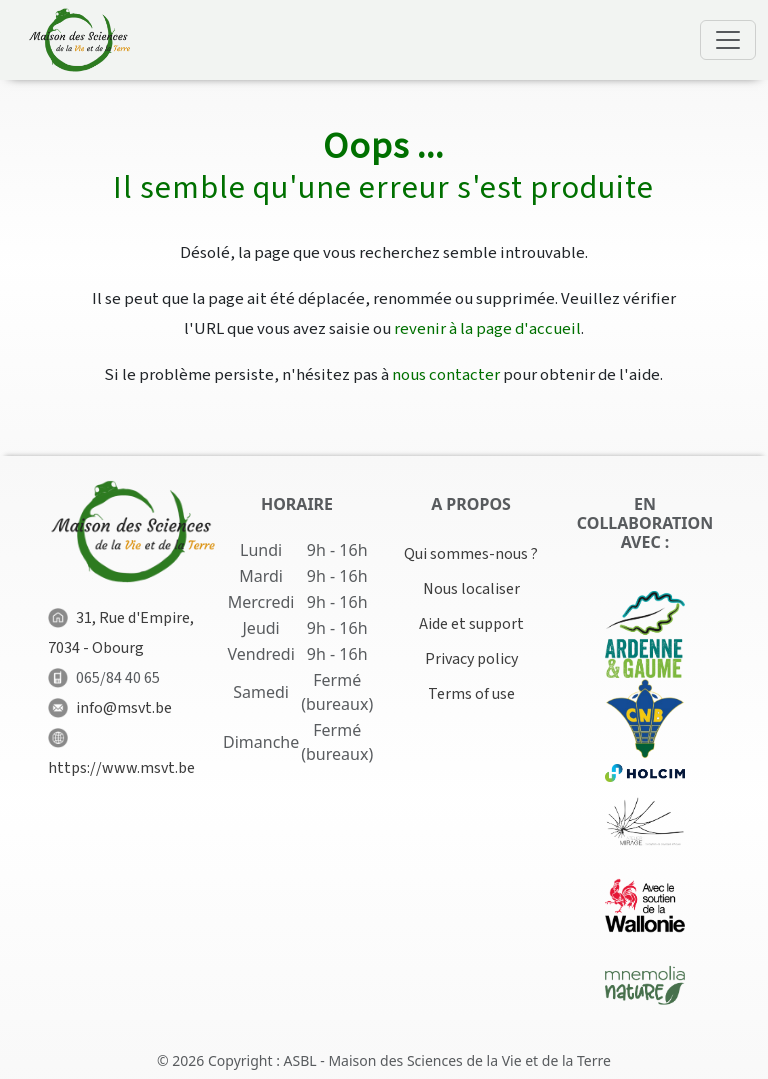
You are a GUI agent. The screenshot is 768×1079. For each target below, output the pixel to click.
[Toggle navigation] (728, 40)
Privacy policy (471, 659)
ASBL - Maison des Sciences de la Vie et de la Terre (447, 1060)
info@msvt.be (124, 708)
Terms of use (471, 694)
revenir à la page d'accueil (487, 329)
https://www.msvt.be (121, 768)
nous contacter (446, 375)
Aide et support (471, 624)
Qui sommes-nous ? (471, 554)
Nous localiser (471, 589)
